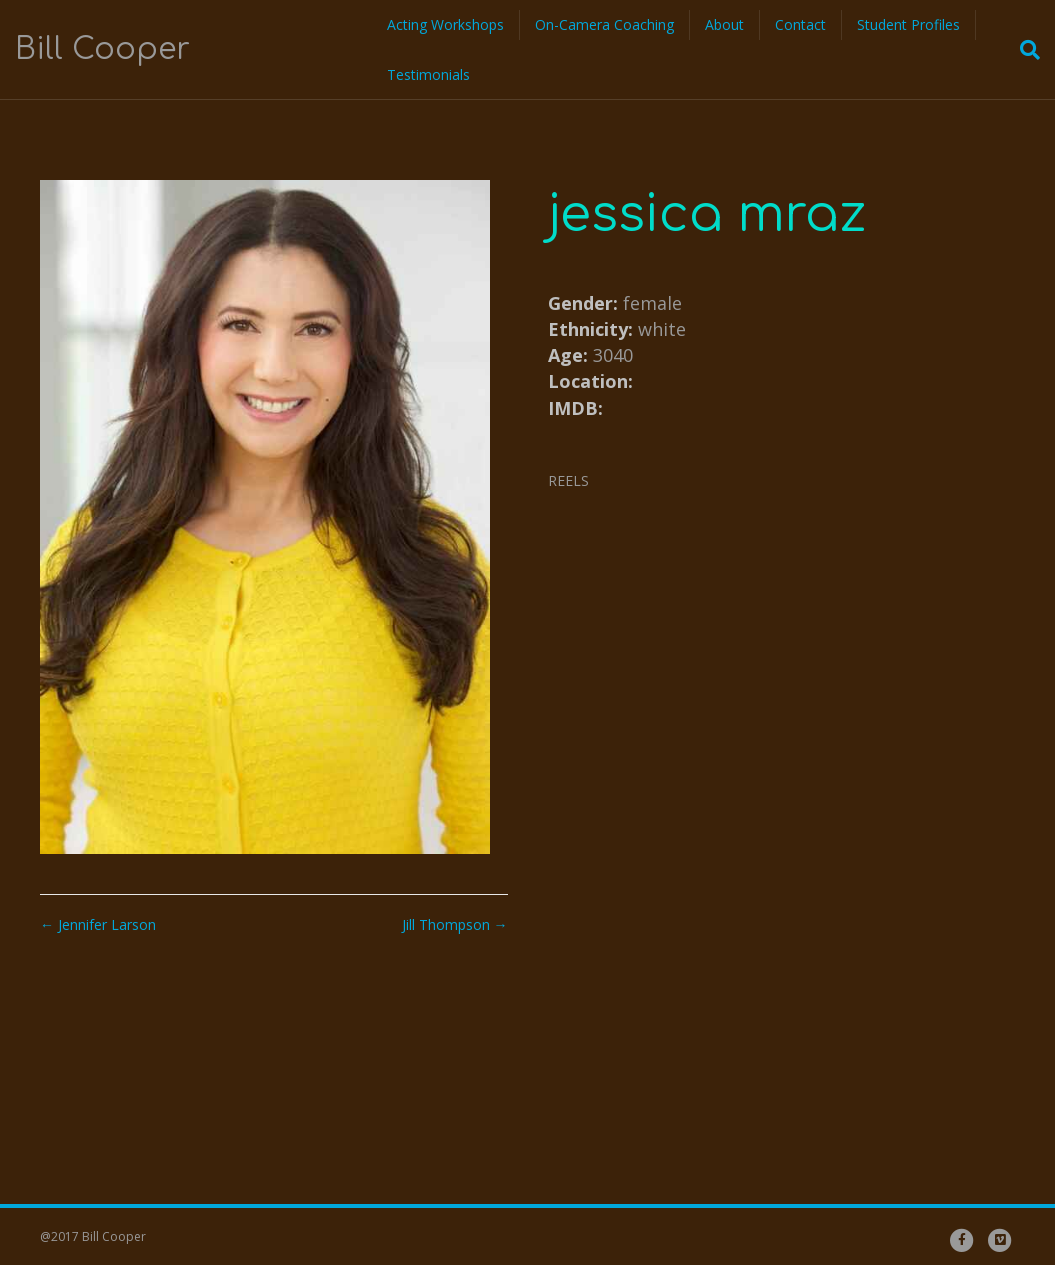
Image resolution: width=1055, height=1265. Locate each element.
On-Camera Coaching (604, 24)
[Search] (1024, 50)
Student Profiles (908, 24)
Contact (800, 24)
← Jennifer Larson (98, 924)
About (724, 24)
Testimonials (428, 74)
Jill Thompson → (455, 924)
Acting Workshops (445, 24)
